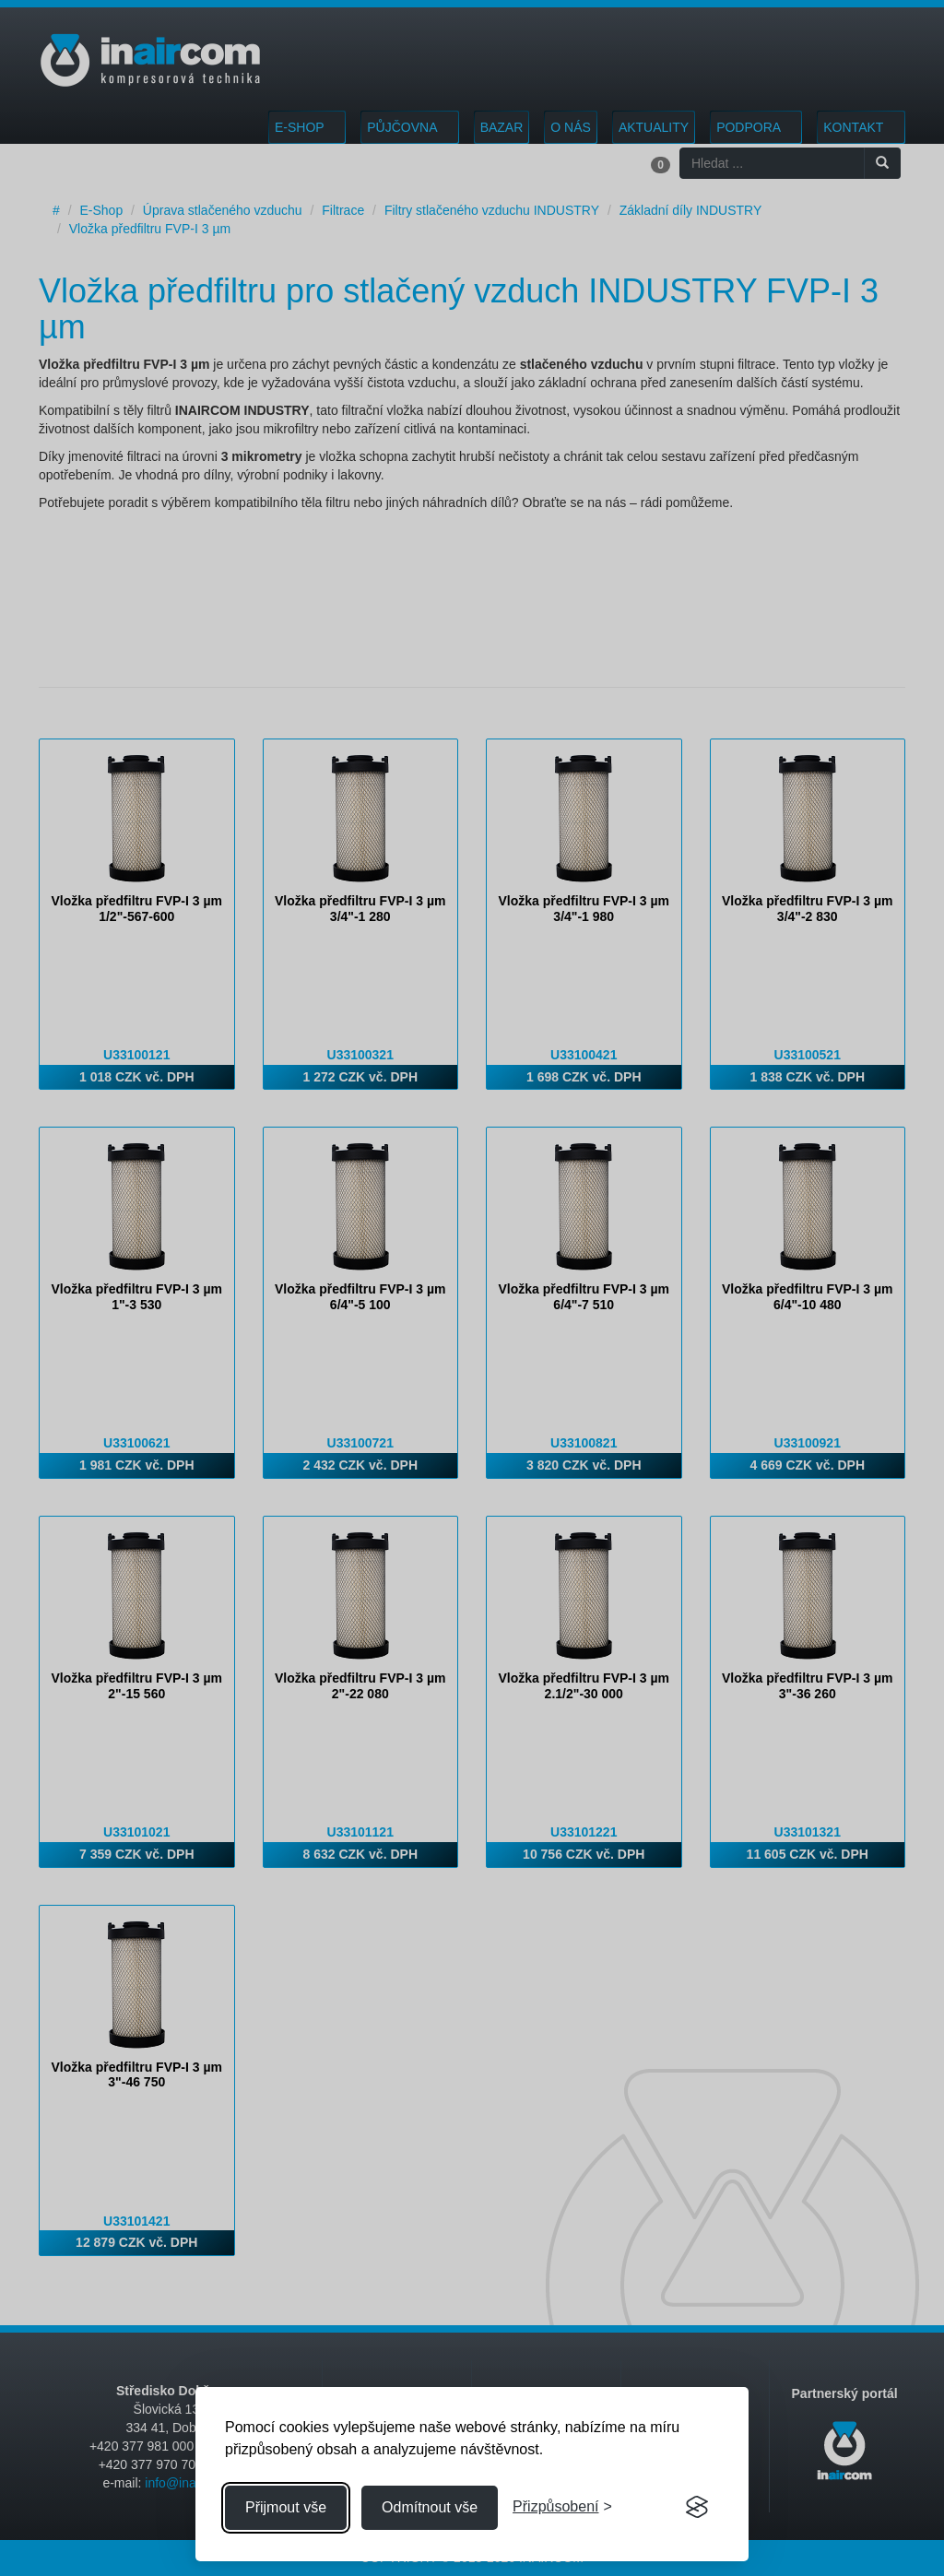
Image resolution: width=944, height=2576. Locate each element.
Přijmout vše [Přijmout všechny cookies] (285, 2507)
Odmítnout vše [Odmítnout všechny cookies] (430, 2507)
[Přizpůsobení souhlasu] (562, 2507)
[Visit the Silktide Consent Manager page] (697, 2508)
